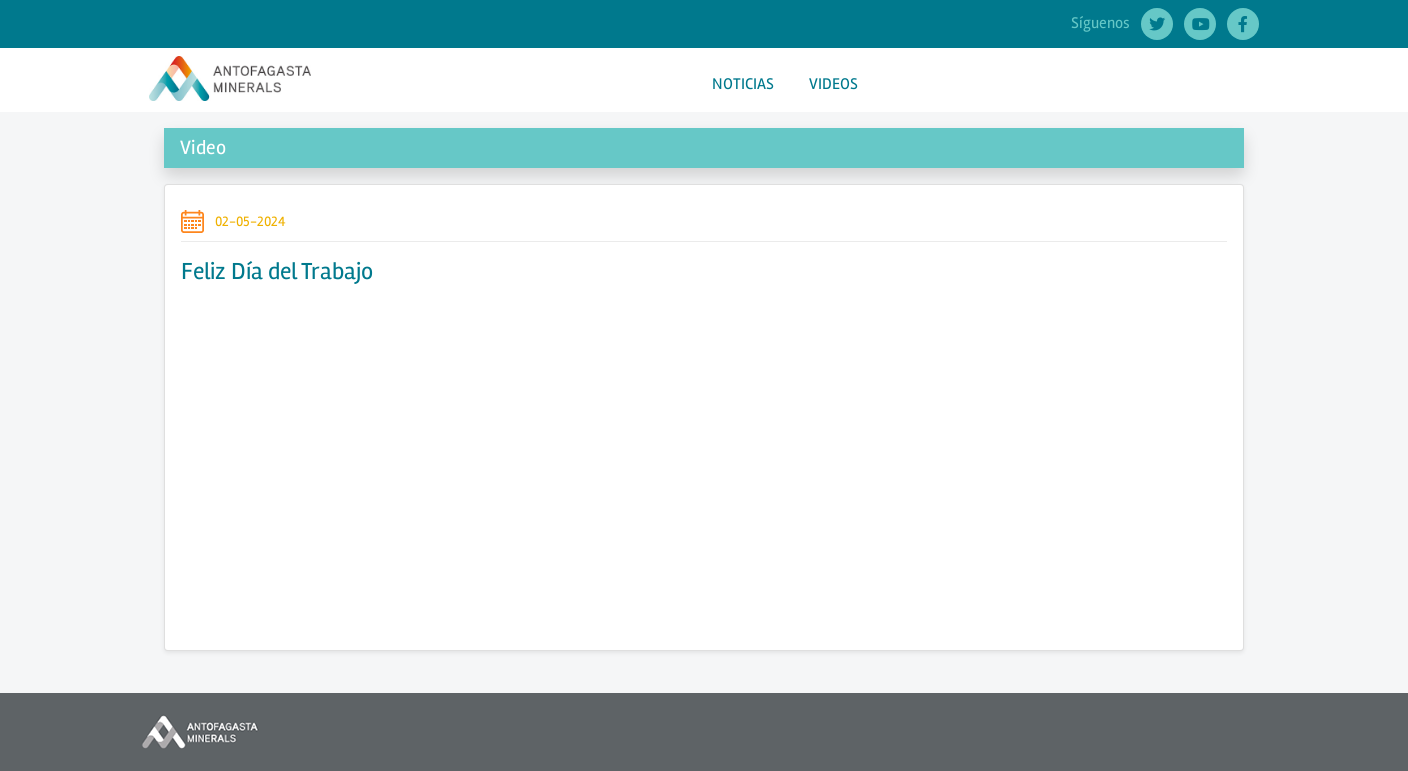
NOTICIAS (743, 84)
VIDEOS (833, 84)
